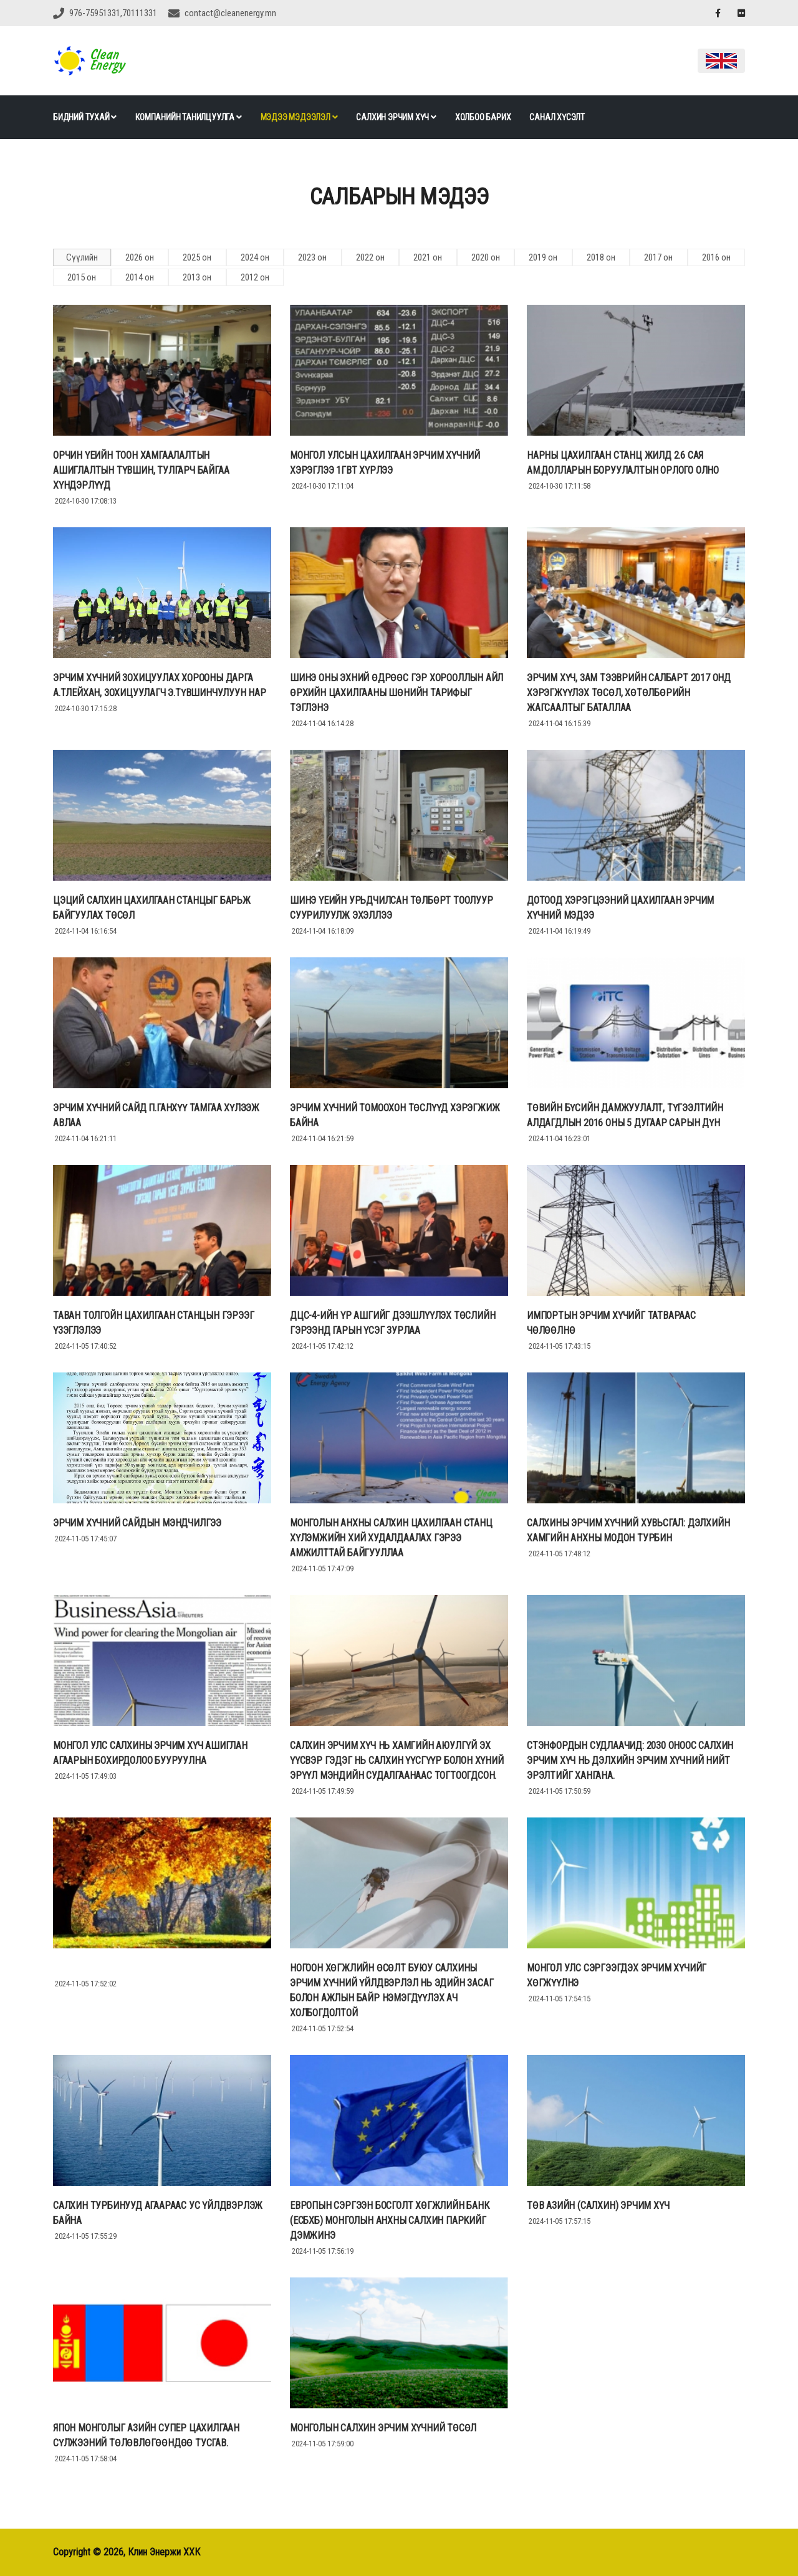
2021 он (427, 257)
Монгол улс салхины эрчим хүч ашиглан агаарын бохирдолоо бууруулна (150, 1753)
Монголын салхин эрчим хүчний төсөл (383, 2428)
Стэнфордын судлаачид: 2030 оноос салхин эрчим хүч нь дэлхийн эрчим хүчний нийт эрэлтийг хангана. (630, 1760)
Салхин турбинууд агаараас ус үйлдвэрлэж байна (157, 2213)
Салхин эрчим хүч (396, 117)
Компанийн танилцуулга (188, 117)
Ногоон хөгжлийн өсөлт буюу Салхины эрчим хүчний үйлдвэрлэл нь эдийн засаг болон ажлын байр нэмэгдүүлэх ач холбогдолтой (391, 1990)
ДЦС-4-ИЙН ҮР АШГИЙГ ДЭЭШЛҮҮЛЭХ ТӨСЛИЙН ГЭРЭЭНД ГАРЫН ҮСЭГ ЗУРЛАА (392, 1323)
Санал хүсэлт (557, 117)
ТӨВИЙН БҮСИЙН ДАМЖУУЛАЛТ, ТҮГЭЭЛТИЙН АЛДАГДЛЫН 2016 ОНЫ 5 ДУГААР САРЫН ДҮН (625, 1115)
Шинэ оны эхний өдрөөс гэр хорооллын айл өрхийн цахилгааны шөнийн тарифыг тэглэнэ (396, 693)
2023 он (312, 257)
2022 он (370, 257)
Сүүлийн (82, 257)
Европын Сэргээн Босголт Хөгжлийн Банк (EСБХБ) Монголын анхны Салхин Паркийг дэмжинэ (389, 2220)
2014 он (139, 277)
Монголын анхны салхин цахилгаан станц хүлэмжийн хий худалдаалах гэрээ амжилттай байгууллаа (391, 1538)
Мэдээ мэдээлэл (299, 117)
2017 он (658, 257)
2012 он (255, 277)
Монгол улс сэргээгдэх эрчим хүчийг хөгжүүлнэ (616, 1975)
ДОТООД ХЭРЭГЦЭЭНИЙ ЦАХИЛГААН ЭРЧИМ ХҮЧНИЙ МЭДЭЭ (620, 907)
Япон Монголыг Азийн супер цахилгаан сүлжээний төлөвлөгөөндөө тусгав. (146, 2435)
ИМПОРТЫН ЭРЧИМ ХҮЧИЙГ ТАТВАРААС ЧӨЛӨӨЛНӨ (611, 1323)
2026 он (139, 257)
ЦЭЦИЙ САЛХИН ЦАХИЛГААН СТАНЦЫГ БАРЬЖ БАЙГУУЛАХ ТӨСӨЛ (152, 907)
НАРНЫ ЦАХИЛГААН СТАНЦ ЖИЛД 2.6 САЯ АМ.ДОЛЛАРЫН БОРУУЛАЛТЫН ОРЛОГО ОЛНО (623, 462)
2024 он (255, 257)
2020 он (485, 257)
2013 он (197, 277)
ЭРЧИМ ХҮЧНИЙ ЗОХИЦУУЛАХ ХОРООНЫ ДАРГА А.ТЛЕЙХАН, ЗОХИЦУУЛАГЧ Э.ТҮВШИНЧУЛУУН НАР (159, 685)
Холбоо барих (483, 117)
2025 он (197, 257)
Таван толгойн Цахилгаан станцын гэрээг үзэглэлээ (153, 1323)
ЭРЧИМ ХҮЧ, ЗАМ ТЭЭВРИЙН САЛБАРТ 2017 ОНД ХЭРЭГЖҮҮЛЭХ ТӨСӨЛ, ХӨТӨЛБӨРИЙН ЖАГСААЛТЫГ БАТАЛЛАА (629, 693)
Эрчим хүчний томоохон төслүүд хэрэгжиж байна (394, 1115)
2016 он (716, 257)
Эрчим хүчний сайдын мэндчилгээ (137, 1523)
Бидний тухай (85, 117)
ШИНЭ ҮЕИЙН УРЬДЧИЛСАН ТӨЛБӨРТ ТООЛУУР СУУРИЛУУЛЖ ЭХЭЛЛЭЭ (391, 907)
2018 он (601, 257)
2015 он (81, 277)
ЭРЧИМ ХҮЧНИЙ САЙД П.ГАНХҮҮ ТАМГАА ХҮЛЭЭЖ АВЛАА (156, 1115)
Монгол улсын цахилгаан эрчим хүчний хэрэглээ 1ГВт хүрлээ (385, 462)
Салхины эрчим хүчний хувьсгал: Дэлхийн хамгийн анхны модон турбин (628, 1530)
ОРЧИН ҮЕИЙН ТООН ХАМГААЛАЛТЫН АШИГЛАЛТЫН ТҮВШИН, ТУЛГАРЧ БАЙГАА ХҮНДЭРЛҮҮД (141, 470)
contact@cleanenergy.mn (230, 13)
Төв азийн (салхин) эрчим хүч (598, 2205)
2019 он (543, 257)
